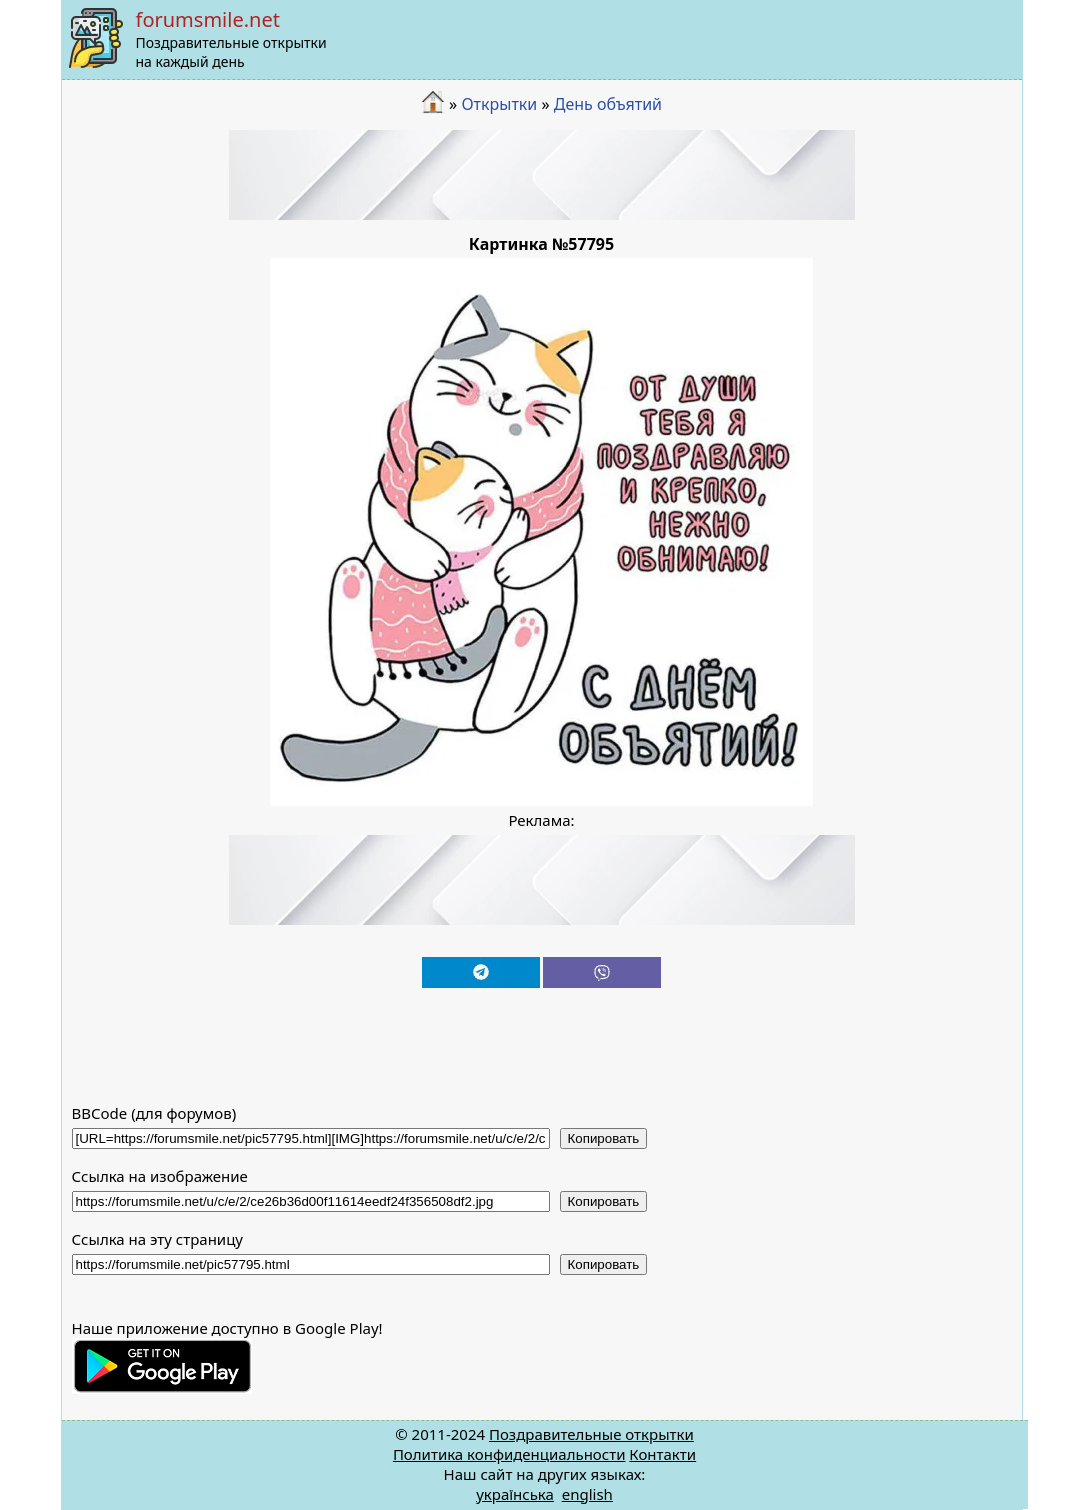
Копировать (604, 1138)
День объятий (608, 104)
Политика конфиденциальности (509, 1454)
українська (515, 1494)
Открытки (499, 104)
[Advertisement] (542, 175)
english (587, 1494)
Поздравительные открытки (591, 1434)
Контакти (662, 1454)
